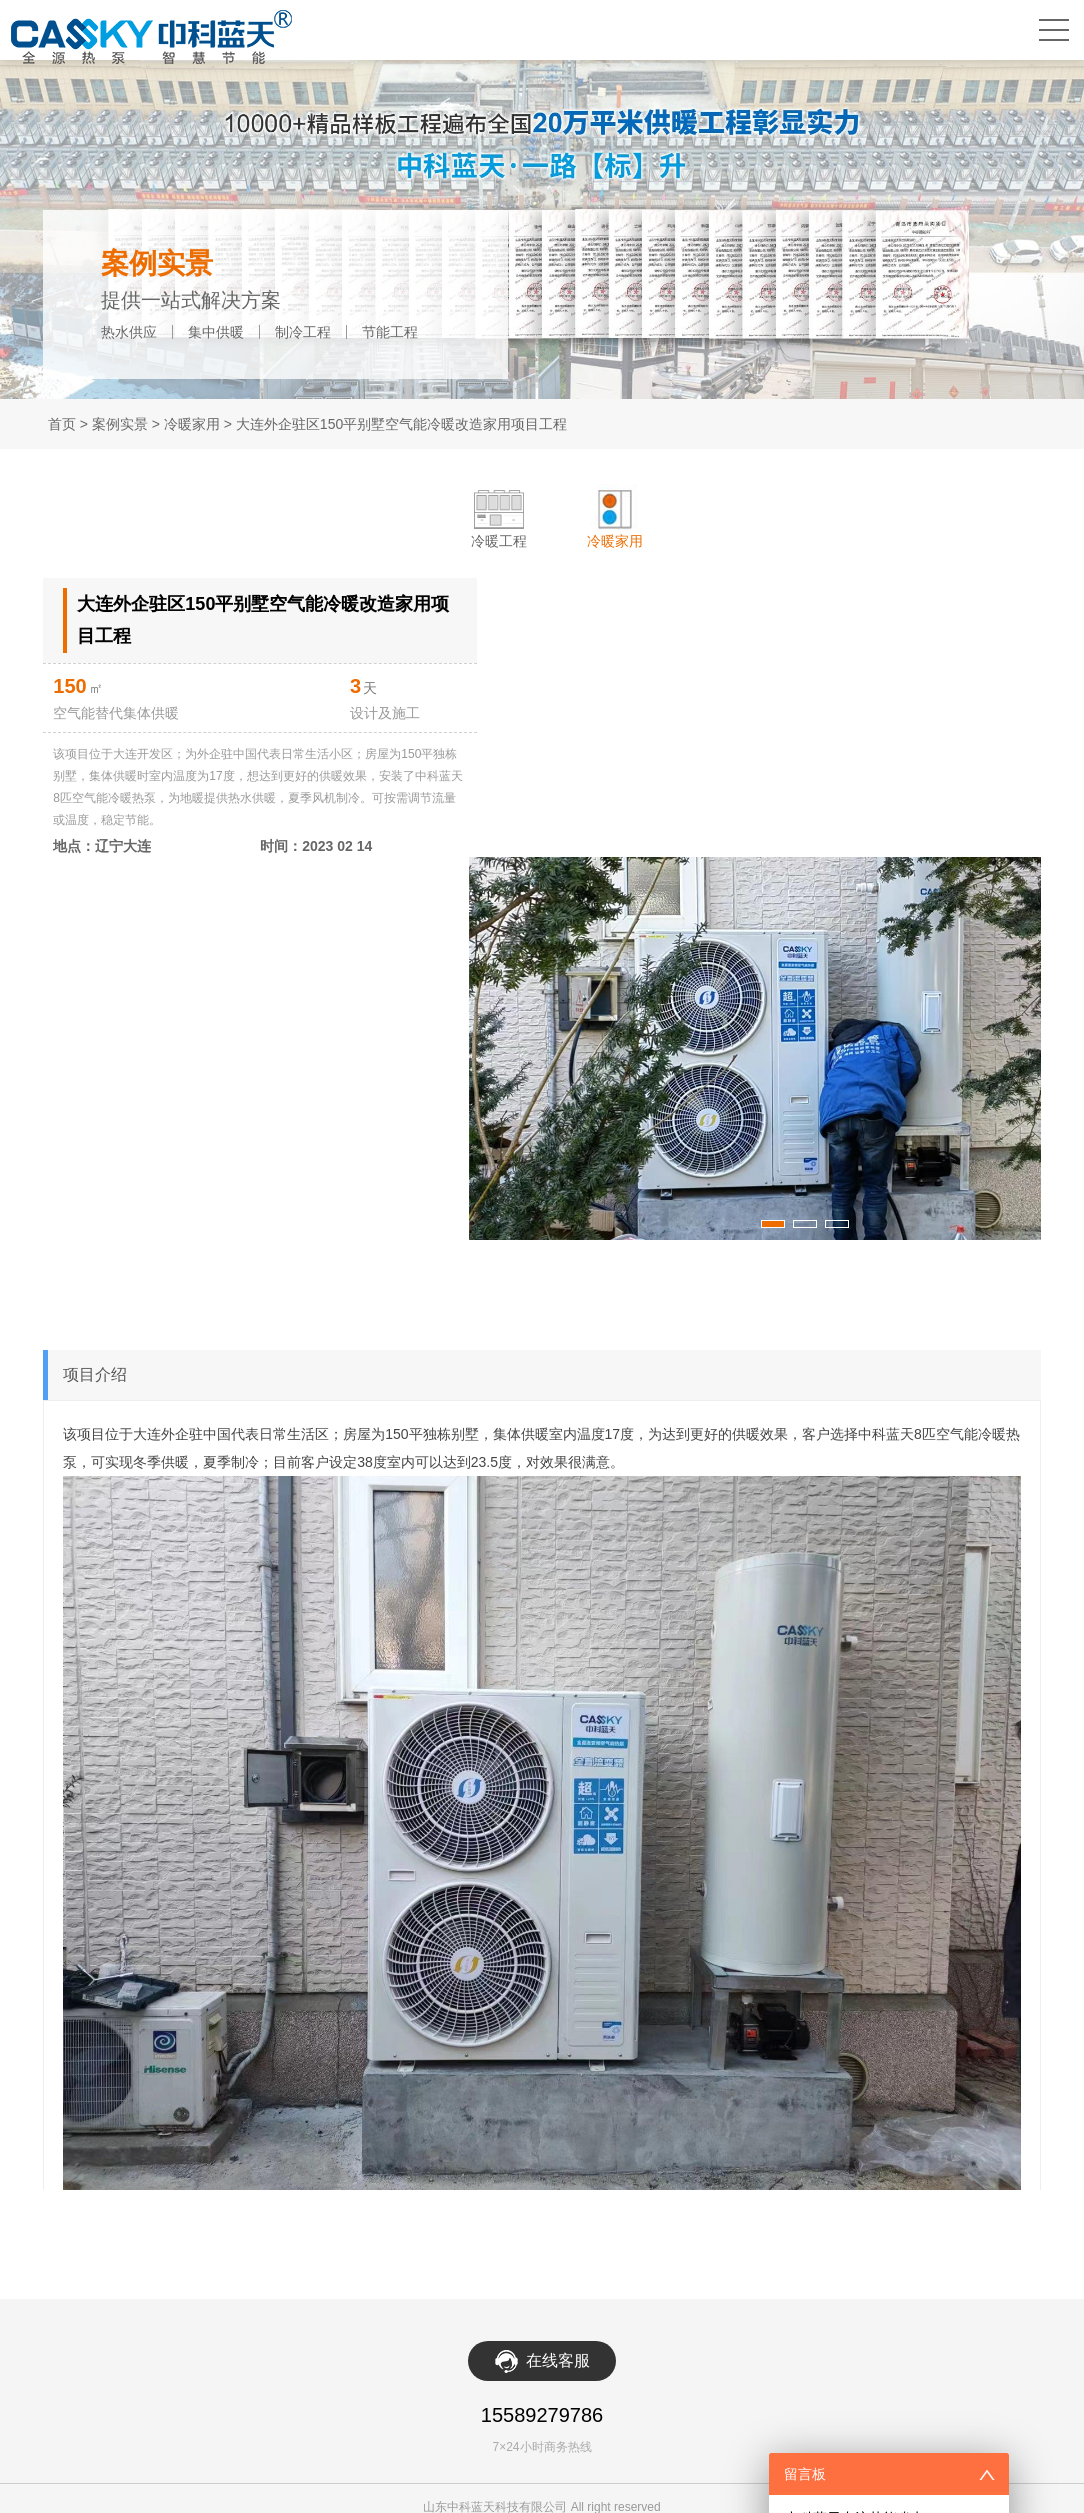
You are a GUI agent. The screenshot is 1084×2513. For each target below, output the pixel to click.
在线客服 (558, 2478)
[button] (745, 1349)
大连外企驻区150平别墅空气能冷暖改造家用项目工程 (401, 424)
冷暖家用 (192, 424)
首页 (62, 424)
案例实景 (120, 424)
